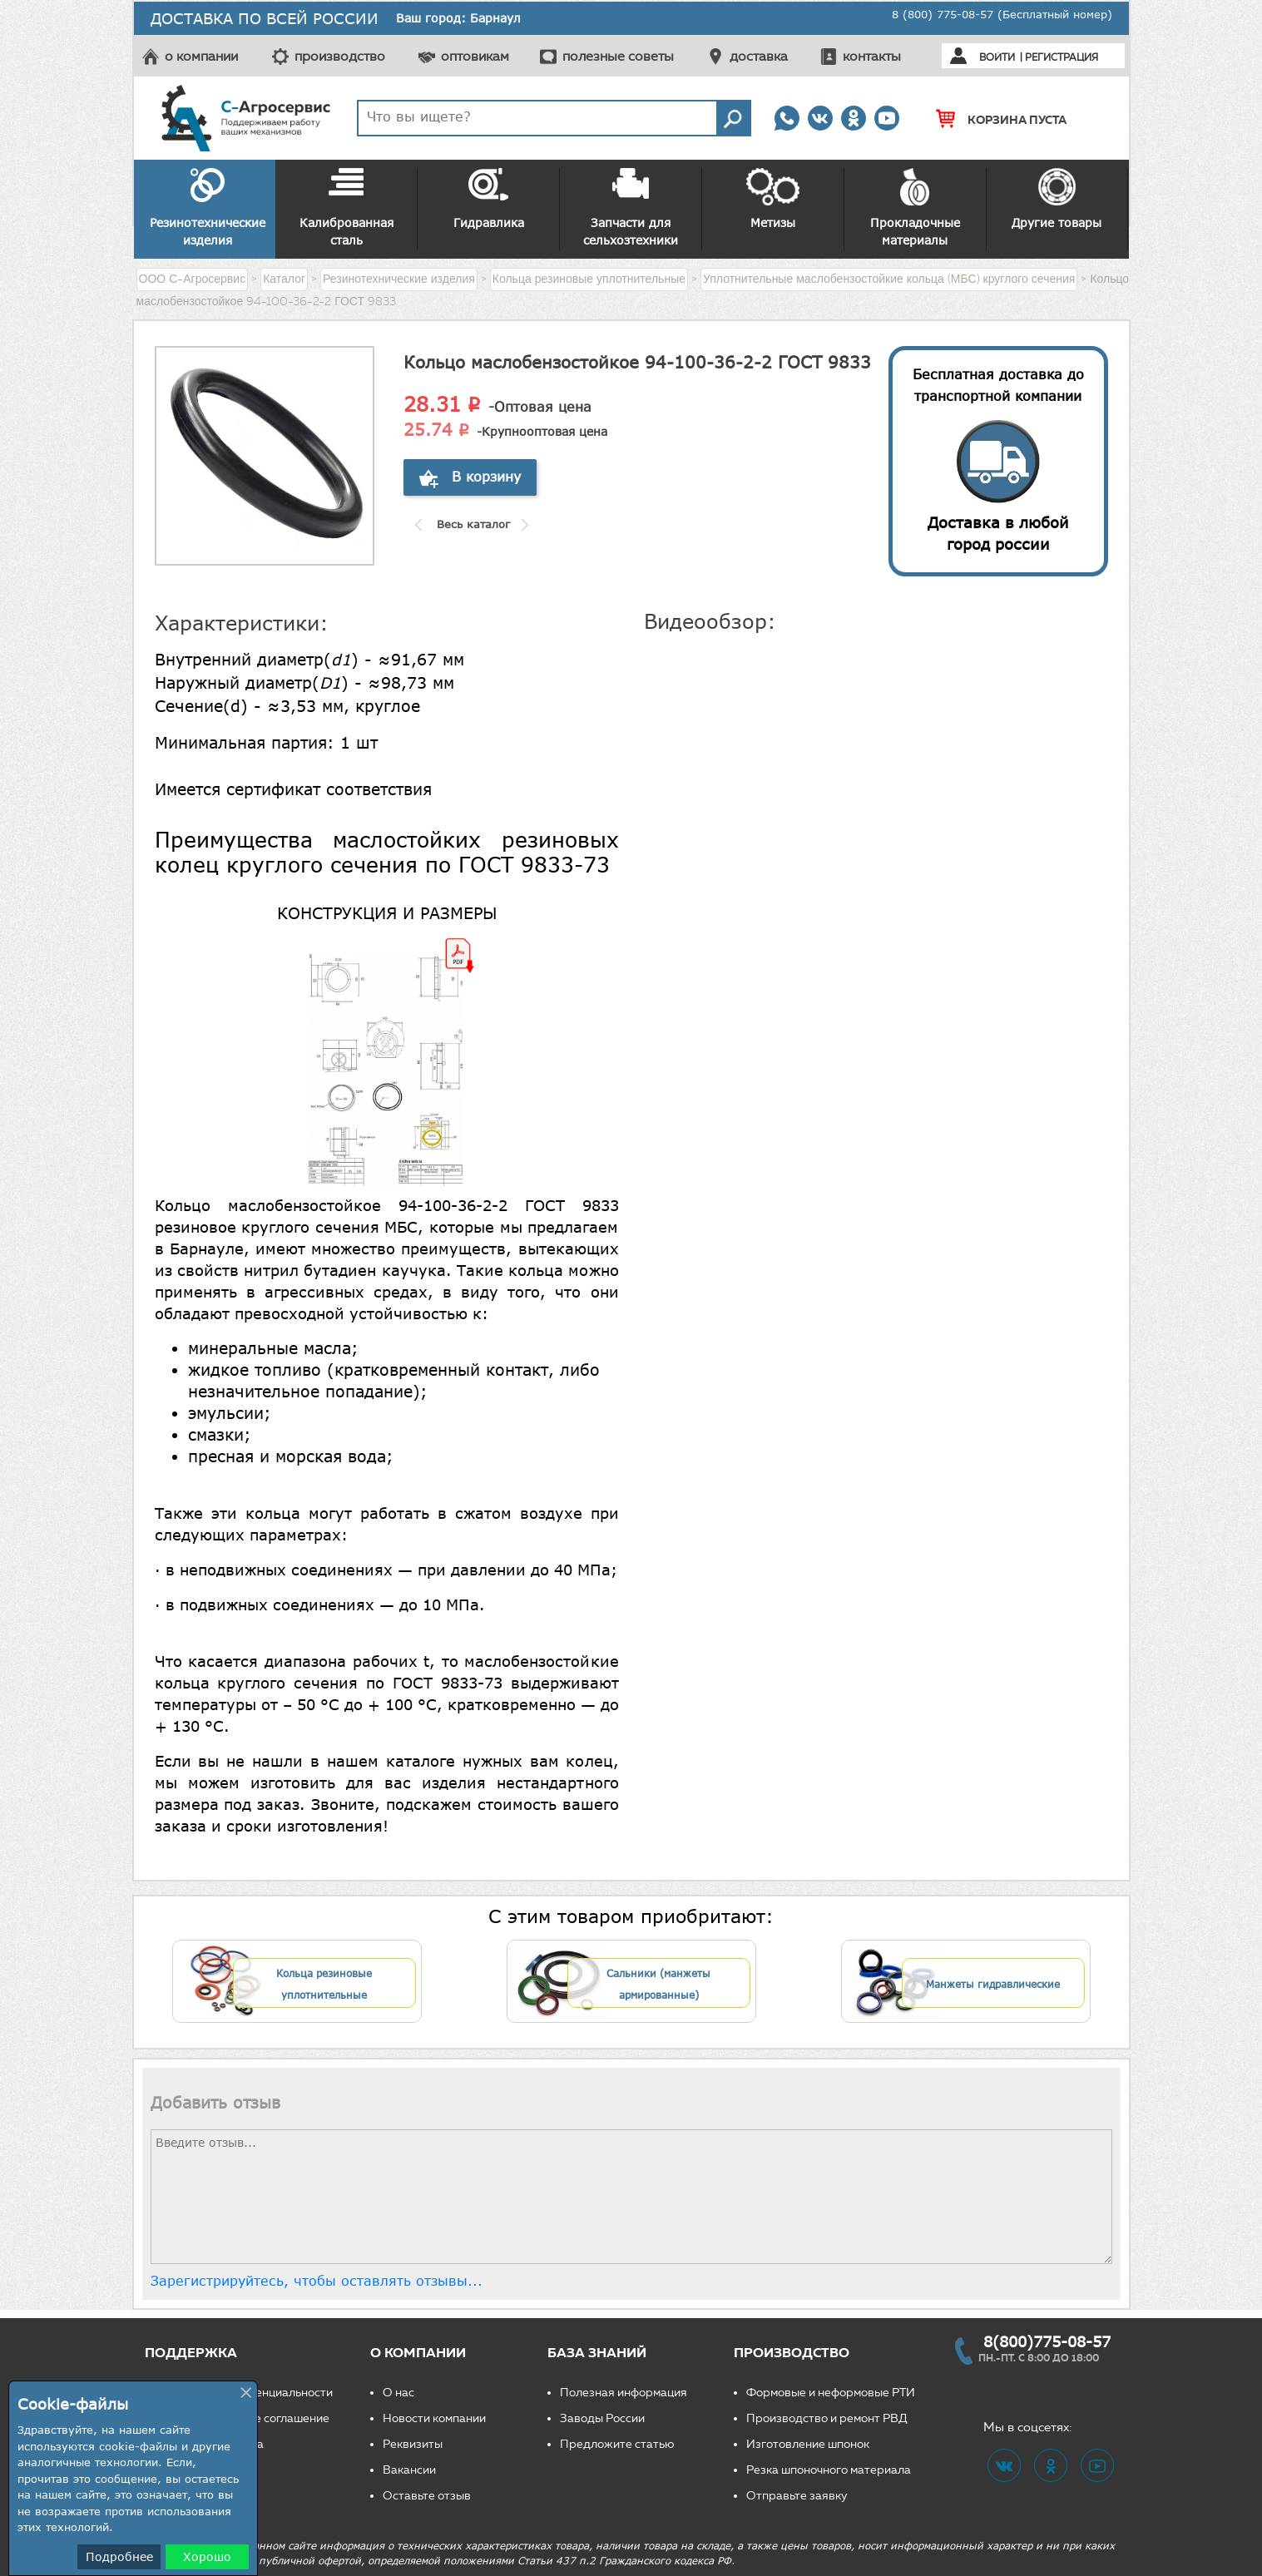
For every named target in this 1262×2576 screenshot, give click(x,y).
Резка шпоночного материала (828, 2470)
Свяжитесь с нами (206, 2496)
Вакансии (409, 2470)
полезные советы (618, 56)
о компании (201, 56)
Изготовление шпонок (807, 2444)
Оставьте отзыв (427, 2496)
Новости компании (434, 2418)
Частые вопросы (203, 2470)
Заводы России (602, 2418)
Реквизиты (413, 2444)
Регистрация (1061, 57)
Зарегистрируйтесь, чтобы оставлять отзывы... (317, 2280)
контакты (872, 56)
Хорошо (207, 2556)
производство (339, 56)
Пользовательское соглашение (243, 2418)
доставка (759, 56)
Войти (997, 57)
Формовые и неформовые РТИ (830, 2393)
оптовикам (475, 56)
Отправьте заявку (797, 2496)
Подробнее (119, 2556)
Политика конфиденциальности (245, 2393)
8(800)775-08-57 (1047, 2341)
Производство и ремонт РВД (827, 2418)
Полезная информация (623, 2393)
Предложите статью (617, 2444)
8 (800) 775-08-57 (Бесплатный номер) (1002, 14)
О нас (398, 2393)
